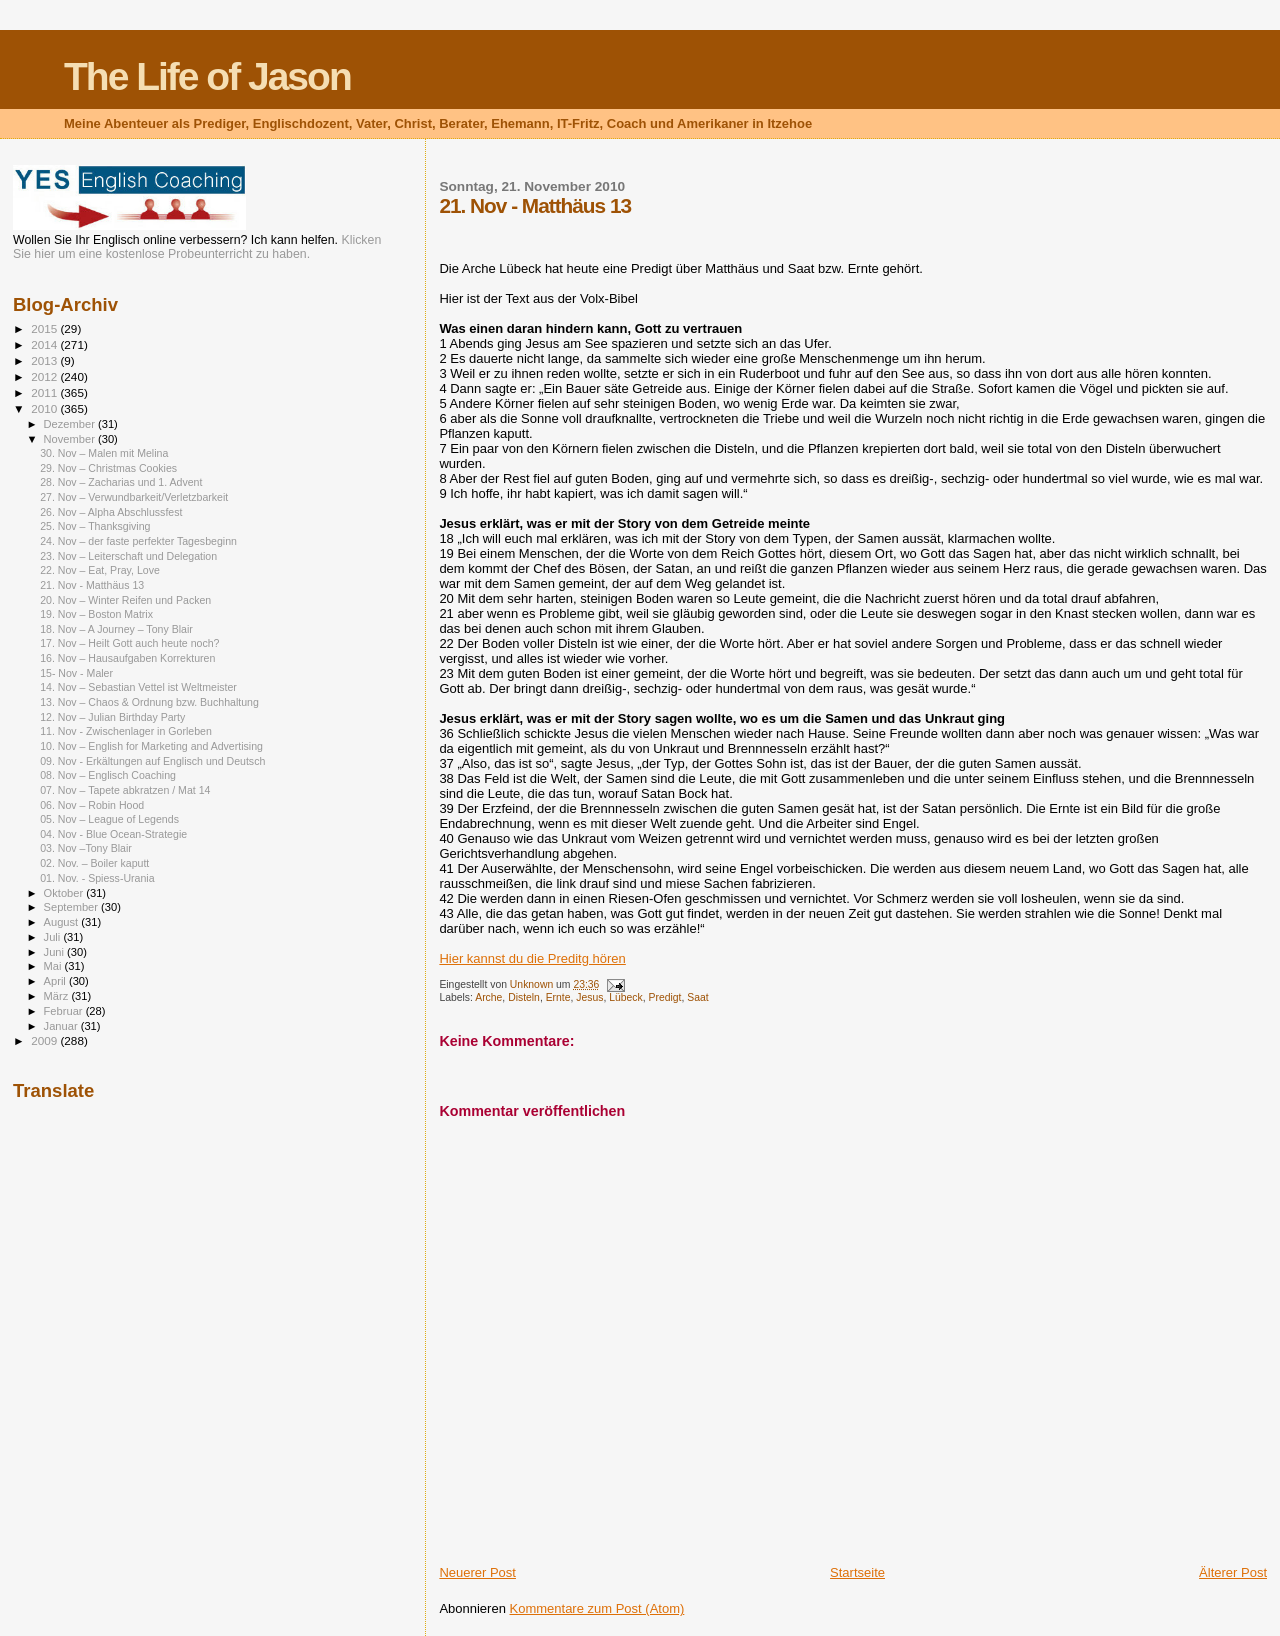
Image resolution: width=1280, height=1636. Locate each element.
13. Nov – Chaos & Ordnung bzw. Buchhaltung (149, 702)
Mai (54, 966)
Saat (697, 997)
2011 (45, 392)
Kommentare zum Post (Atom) (597, 1608)
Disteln (524, 997)
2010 (45, 408)
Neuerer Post (477, 1572)
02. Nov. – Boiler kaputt (94, 863)
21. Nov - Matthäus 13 (92, 585)
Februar (65, 1011)
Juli (54, 937)
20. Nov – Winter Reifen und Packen (125, 600)
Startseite (857, 1572)
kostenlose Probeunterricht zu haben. (208, 254)
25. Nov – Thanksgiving (95, 526)
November (71, 439)
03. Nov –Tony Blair (86, 848)
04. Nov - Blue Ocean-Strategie (113, 834)
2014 (45, 344)
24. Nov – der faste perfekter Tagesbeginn (138, 541)
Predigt (665, 997)
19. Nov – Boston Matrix (96, 614)
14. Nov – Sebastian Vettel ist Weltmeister (138, 687)
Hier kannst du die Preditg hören (532, 958)
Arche (488, 997)
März (58, 996)
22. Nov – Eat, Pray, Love (100, 570)
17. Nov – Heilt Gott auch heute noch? (129, 643)
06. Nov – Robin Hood (92, 805)
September (73, 907)
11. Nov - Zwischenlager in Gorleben (126, 731)
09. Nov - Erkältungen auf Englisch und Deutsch (152, 761)
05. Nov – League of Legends (109, 819)
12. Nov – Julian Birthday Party (112, 717)
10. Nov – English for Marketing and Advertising (151, 746)
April (56, 981)
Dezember (71, 424)
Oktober (65, 893)
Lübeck (626, 997)
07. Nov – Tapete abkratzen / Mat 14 (125, 790)
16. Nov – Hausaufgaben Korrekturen (127, 658)
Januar (62, 1026)
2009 (45, 1040)
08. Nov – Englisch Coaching (108, 775)
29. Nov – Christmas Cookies (108, 468)
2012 (45, 376)
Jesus (589, 997)
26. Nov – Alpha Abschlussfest (111, 512)
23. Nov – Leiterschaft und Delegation (128, 556)
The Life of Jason (207, 76)
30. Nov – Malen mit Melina (104, 453)
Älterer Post (1233, 1572)
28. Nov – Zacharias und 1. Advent (121, 482)
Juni (56, 952)
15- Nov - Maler (76, 673)
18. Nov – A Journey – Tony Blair (116, 629)
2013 (45, 360)
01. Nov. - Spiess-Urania (97, 878)
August (63, 922)
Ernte (558, 997)
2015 (45, 328)
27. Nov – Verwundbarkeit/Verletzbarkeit (134, 497)
